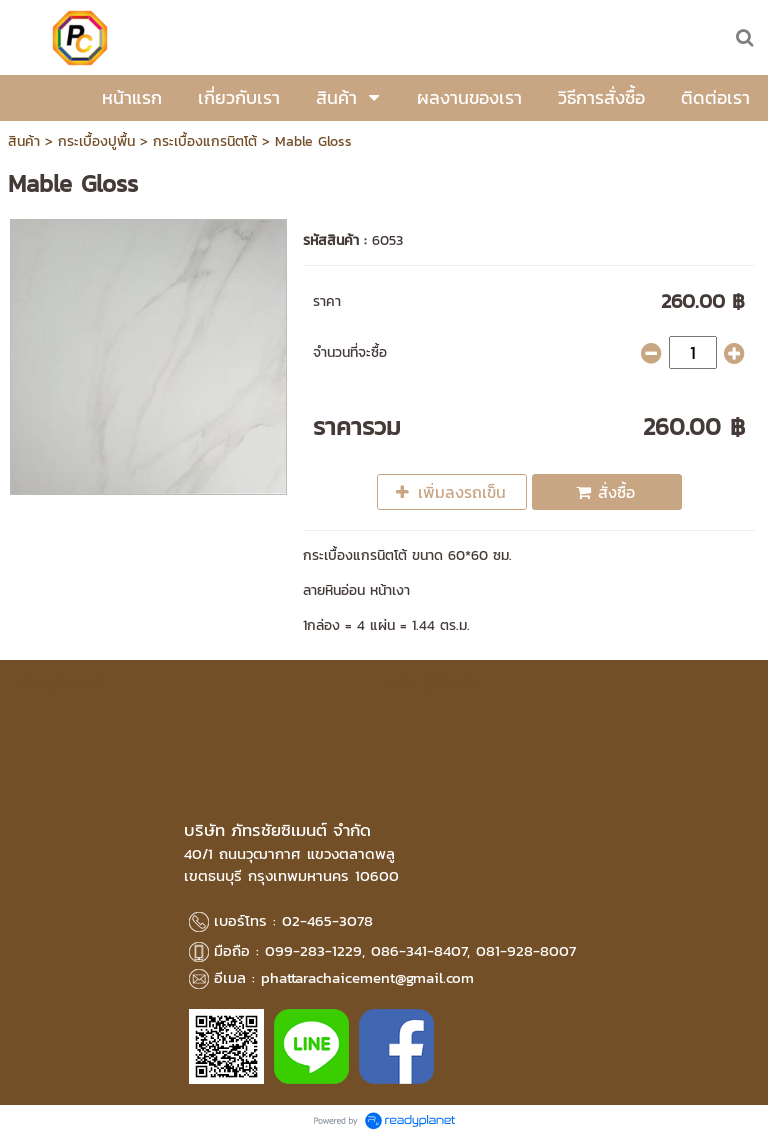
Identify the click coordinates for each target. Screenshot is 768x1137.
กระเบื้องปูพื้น (96, 141)
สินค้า (24, 141)
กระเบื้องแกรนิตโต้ (205, 141)
